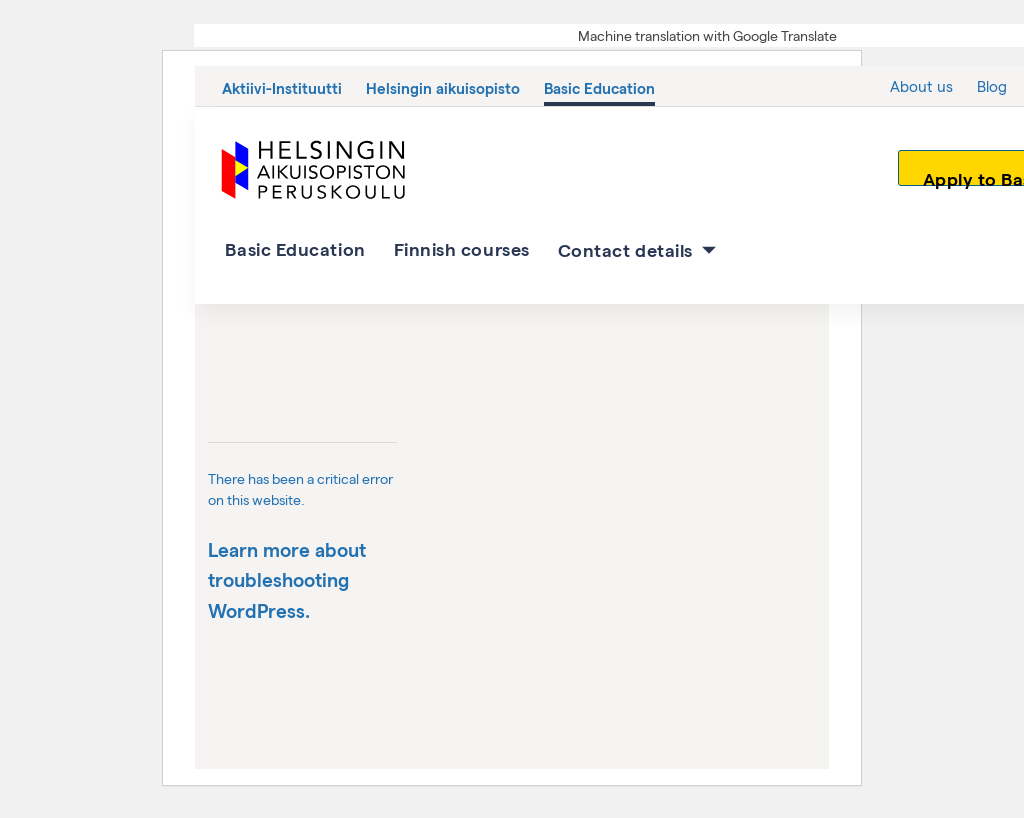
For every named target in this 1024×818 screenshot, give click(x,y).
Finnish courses (462, 248)
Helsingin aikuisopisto (443, 88)
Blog (992, 86)
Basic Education (599, 88)
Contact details (625, 249)
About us (921, 86)
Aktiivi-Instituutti (282, 88)
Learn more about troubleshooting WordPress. (287, 580)
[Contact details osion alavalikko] (709, 250)
